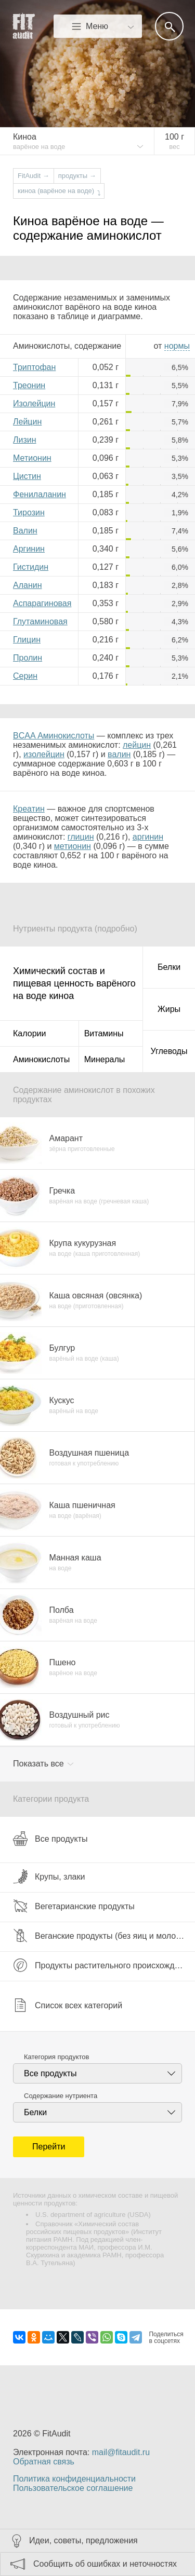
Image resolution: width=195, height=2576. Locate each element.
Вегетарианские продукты (74, 1906)
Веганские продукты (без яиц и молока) (100, 1935)
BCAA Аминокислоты (53, 735)
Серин (25, 676)
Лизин (24, 439)
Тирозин (29, 512)
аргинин (148, 836)
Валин (25, 530)
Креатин (29, 808)
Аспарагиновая (42, 603)
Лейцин (27, 421)
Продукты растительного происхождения (103, 1965)
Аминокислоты (41, 1059)
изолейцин (43, 754)
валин (119, 754)
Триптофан (34, 367)
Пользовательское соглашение (73, 2488)
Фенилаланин (39, 494)
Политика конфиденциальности (74, 2478)
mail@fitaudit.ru (121, 2452)
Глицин (27, 639)
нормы (177, 345)
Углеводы (169, 1051)
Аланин (27, 585)
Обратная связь (43, 2461)
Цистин (27, 476)
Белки (169, 967)
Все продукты (50, 1838)
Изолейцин (34, 403)
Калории (29, 1033)
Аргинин (29, 548)
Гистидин (30, 567)
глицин (81, 836)
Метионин (32, 458)
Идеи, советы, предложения (83, 2540)
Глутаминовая (40, 621)
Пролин (27, 657)
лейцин (137, 745)
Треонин (29, 385)
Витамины (104, 1033)
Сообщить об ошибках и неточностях (105, 2563)
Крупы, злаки (49, 1876)
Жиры (169, 1009)
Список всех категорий (67, 2005)
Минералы (104, 1059)
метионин (72, 846)
